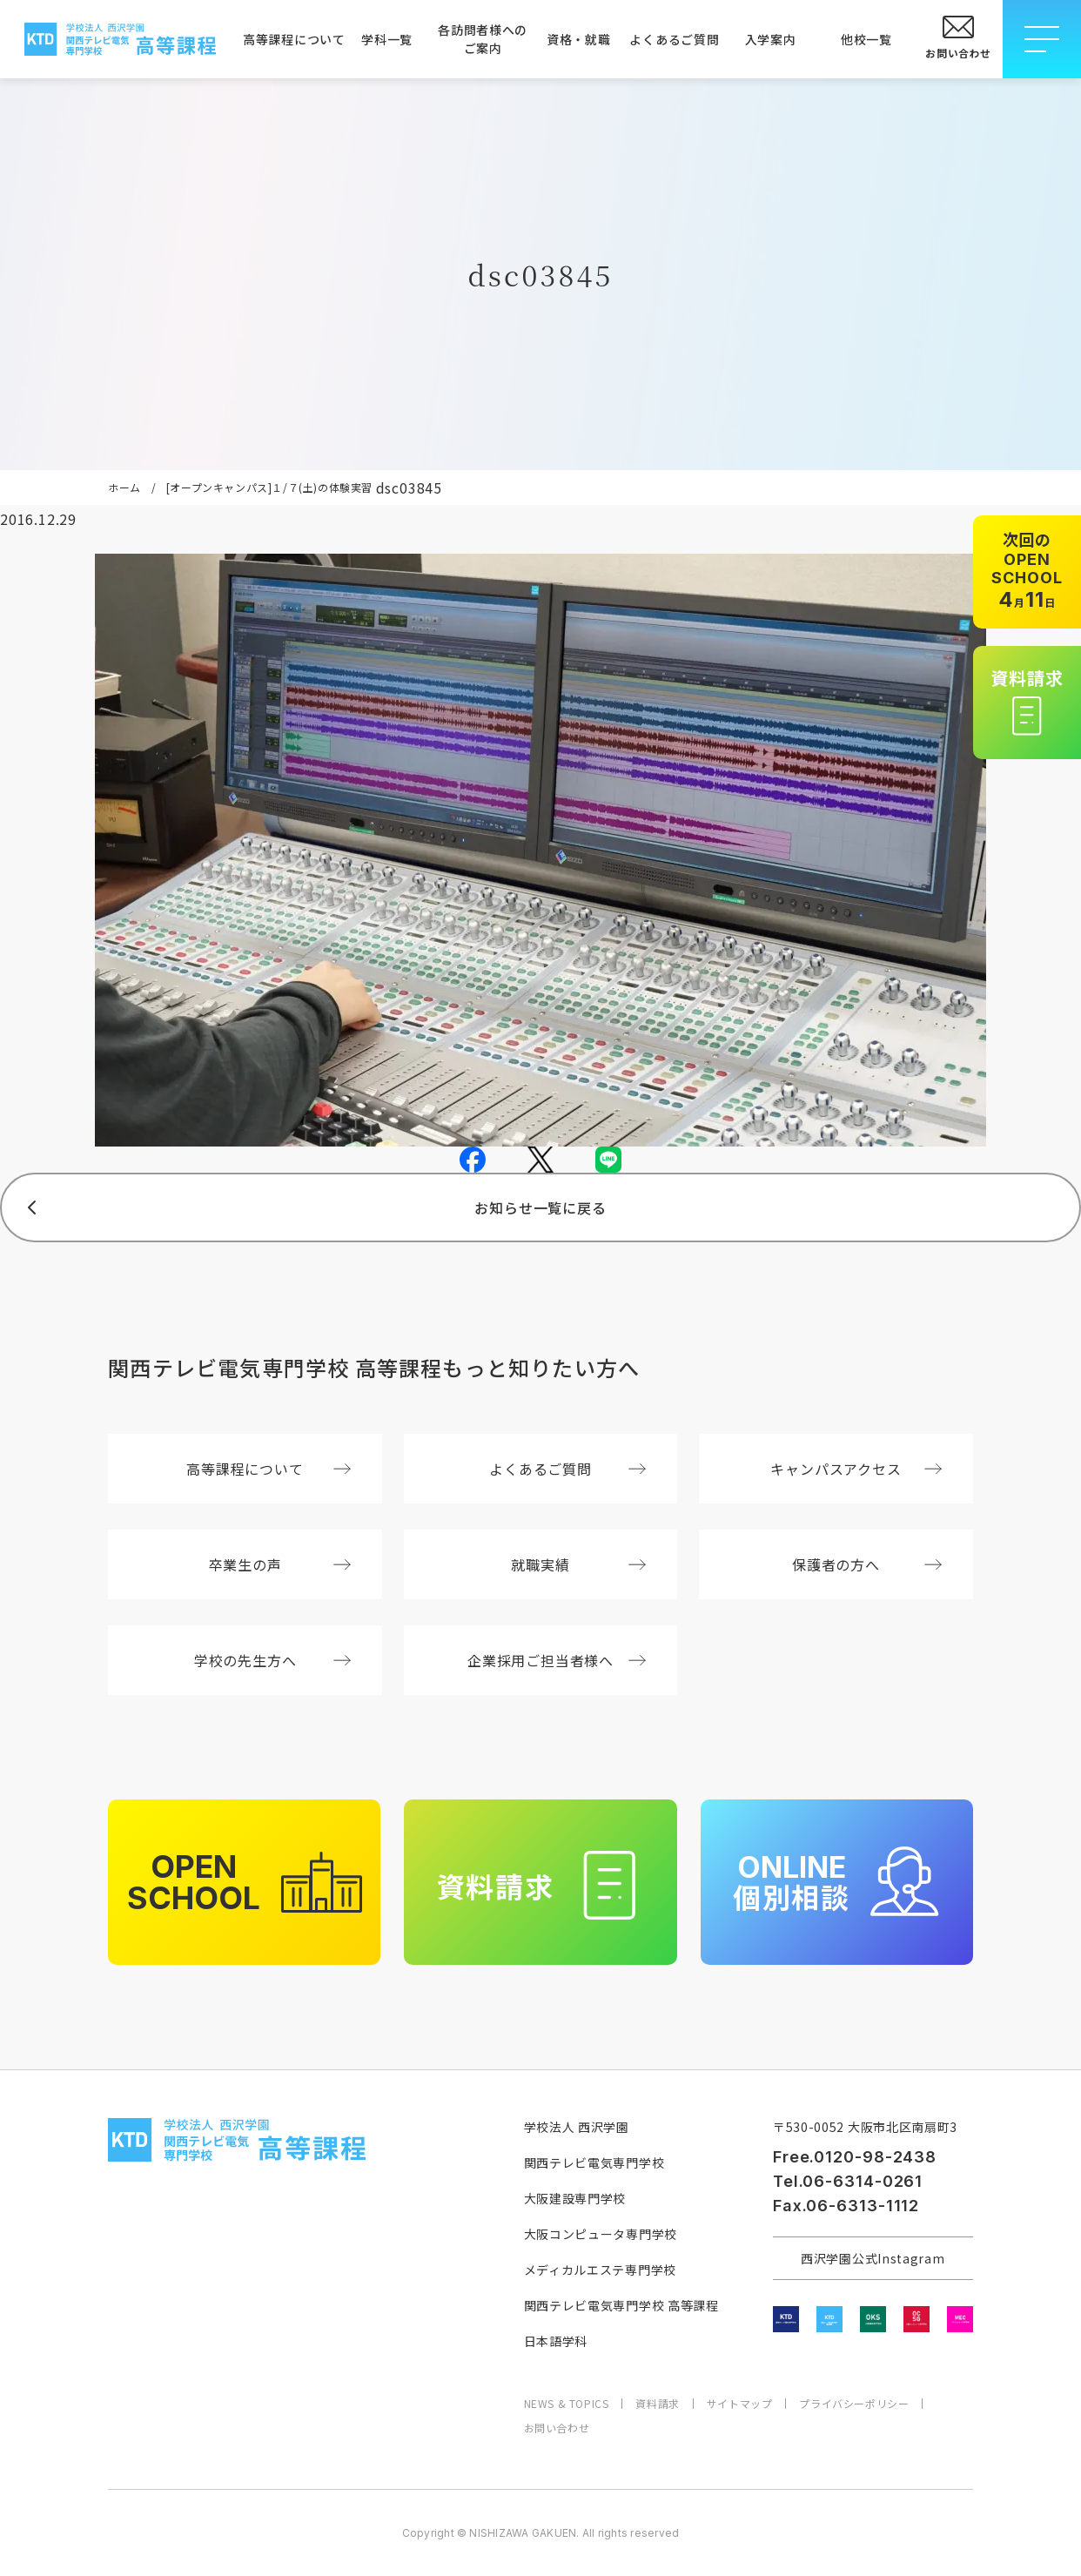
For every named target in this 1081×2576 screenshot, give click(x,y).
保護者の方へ (867, 1564)
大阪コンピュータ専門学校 (600, 2234)
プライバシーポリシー (854, 2403)
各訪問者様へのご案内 (482, 39)
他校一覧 (866, 39)
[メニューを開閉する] (1042, 39)
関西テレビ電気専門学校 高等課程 (621, 2305)
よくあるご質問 (674, 39)
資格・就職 (579, 39)
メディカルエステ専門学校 (600, 2269)
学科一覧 (387, 39)
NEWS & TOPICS (566, 2403)
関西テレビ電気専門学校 (594, 2162)
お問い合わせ (557, 2428)
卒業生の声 (280, 1564)
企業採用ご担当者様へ (556, 1660)
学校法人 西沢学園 (576, 2126)
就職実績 (578, 1564)
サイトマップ (740, 2403)
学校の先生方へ (272, 1660)
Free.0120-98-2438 (855, 2157)
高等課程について (291, 39)
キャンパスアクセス (855, 1468)
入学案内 (770, 39)
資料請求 (657, 2403)
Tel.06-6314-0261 (848, 2181)
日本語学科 (556, 2341)
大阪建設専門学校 (575, 2198)
